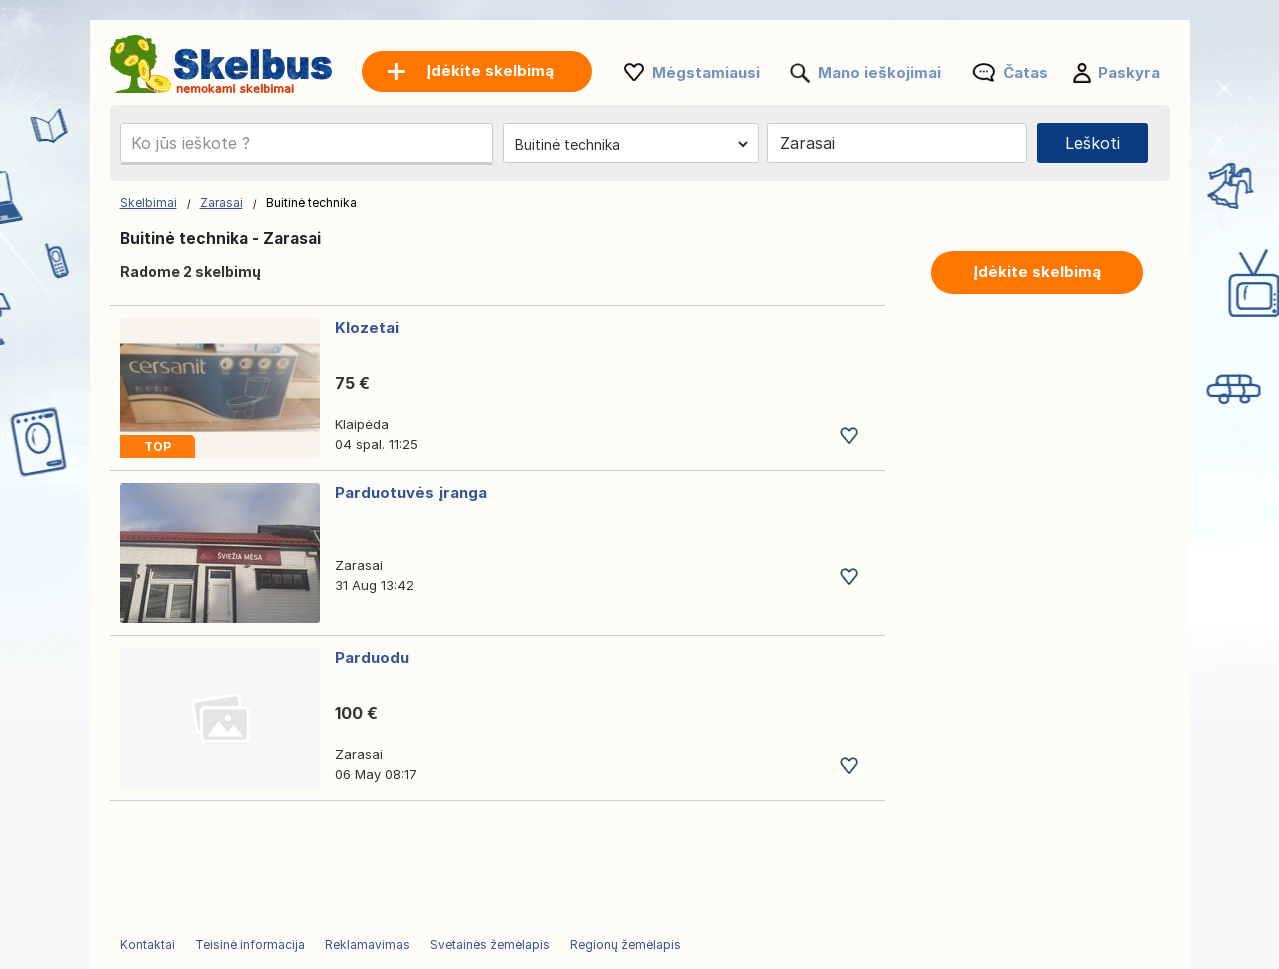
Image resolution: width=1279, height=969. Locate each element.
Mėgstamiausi (706, 72)
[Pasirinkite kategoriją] (631, 144)
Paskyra (1129, 72)
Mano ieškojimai (879, 72)
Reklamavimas (367, 944)
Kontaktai (147, 944)
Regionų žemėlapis (625, 944)
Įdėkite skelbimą (1037, 271)
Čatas (1025, 72)
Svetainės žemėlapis (490, 944)
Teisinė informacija (250, 944)
